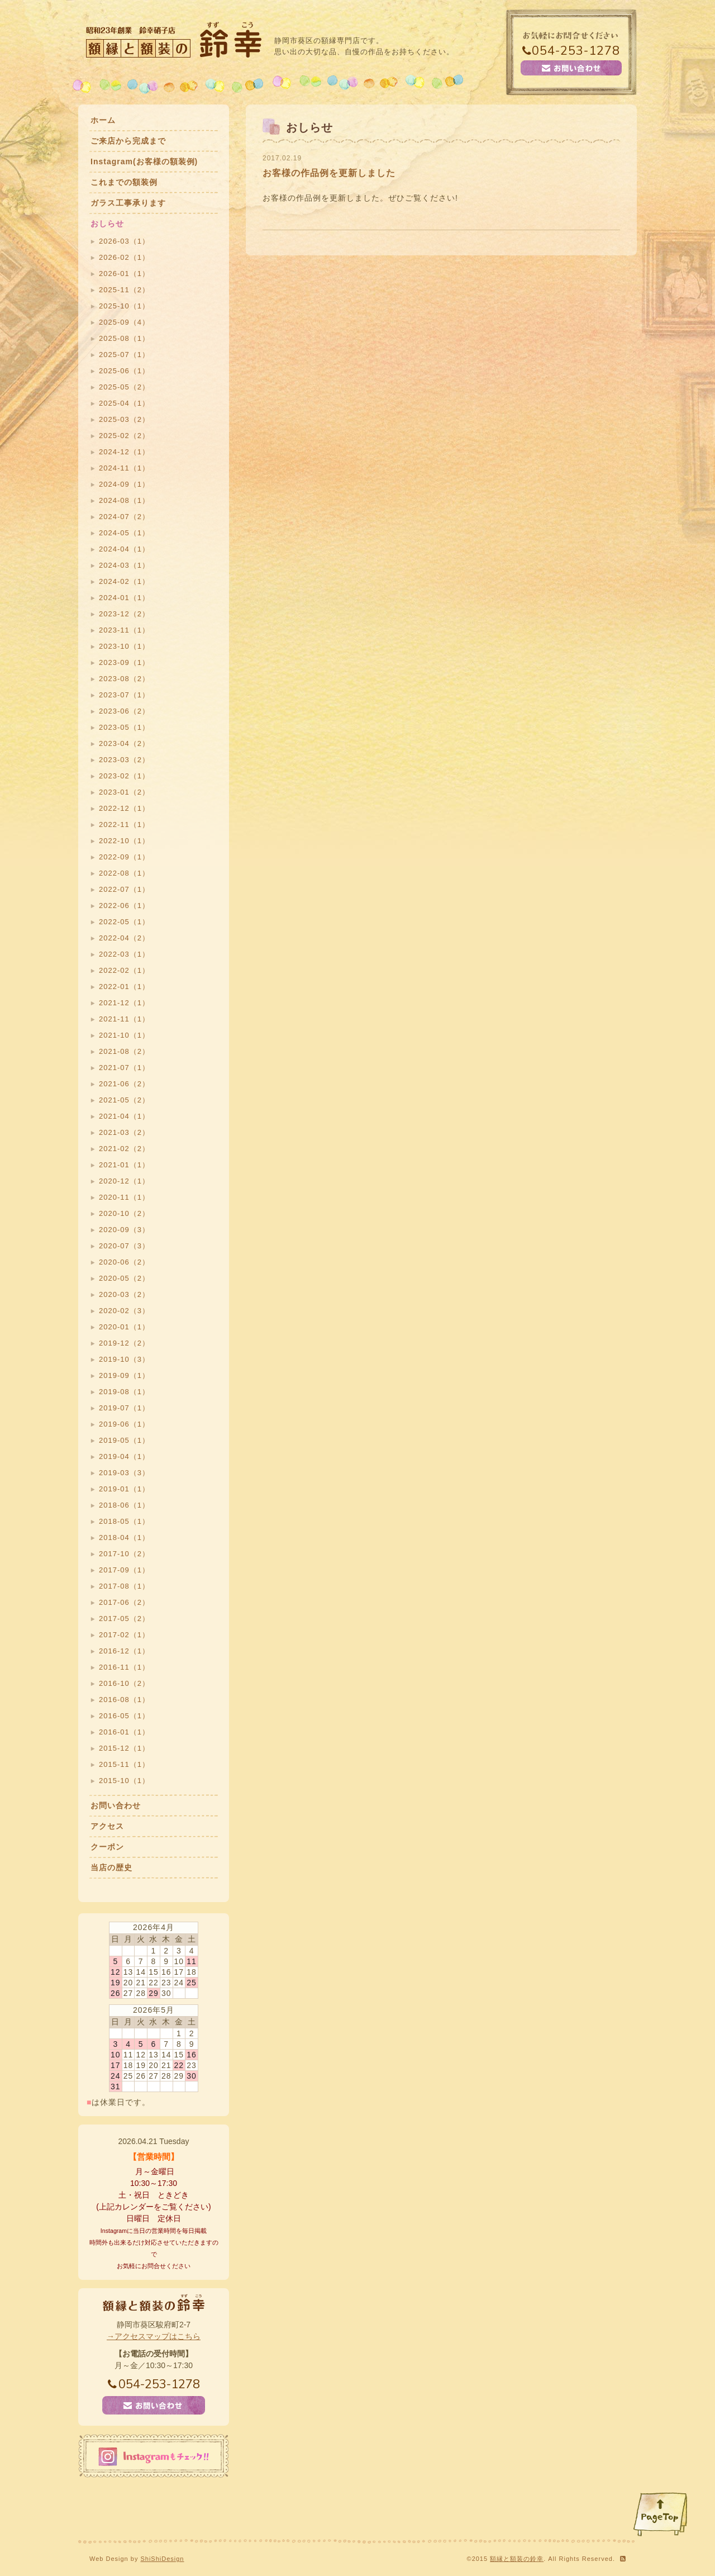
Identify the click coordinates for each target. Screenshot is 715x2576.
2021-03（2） (124, 1132)
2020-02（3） (124, 1310)
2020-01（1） (124, 1327)
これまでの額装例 (124, 182)
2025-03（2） (124, 419)
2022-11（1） (124, 824)
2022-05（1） (124, 922)
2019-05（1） (124, 1440)
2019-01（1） (124, 1489)
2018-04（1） (124, 1537)
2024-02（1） (124, 581)
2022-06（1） (124, 905)
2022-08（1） (124, 873)
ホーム (103, 120)
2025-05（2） (124, 387)
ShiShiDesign (162, 2558)
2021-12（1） (124, 1003)
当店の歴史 (111, 1867)
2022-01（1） (124, 986)
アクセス (107, 1826)
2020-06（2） (124, 1262)
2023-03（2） (124, 759)
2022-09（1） (124, 857)
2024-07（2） (124, 516)
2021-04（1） (124, 1116)
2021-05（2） (124, 1100)
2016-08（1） (124, 1699)
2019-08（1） (124, 1391)
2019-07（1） (124, 1408)
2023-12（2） (124, 614)
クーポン (107, 1846)
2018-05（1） (124, 1521)
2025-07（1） (124, 354)
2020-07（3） (124, 1246)
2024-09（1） (124, 484)
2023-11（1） (124, 630)
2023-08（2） (124, 678)
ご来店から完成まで (128, 140)
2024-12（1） (124, 452)
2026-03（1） (124, 241)
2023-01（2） (124, 792)
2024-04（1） (124, 549)
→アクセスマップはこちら (154, 2336)
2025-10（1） (124, 306)
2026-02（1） (124, 257)
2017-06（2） (124, 1602)
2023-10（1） (124, 646)
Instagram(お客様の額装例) (144, 161)
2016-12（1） (124, 1651)
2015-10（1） (124, 1780)
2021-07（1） (124, 1067)
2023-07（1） (124, 695)
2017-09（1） (124, 1570)
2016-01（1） (124, 1732)
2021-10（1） (124, 1035)
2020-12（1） (124, 1181)
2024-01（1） (124, 597)
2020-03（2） (124, 1294)
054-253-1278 (571, 51)
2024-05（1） (124, 533)
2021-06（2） (124, 1084)
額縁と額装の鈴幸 (517, 2558)
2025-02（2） (124, 435)
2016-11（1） (124, 1667)
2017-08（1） (124, 1586)
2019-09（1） (124, 1375)
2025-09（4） (124, 322)
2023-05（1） (124, 727)
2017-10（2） (124, 1554)
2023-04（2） (124, 743)
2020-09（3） (124, 1229)
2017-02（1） (124, 1635)
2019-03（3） (124, 1472)
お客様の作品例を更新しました (329, 173)
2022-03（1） (124, 954)
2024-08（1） (124, 500)
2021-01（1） (124, 1165)
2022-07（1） (124, 889)
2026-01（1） (124, 273)
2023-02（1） (124, 776)
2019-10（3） (124, 1359)
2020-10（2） (124, 1213)
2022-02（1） (124, 970)
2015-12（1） (124, 1748)
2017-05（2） (124, 1618)
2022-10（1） (124, 841)
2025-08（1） (124, 338)
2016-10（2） (124, 1683)
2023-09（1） (124, 662)
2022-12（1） (124, 808)
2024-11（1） (124, 468)
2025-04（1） (124, 403)
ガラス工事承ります (128, 202)
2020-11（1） (124, 1197)
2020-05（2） (124, 1278)
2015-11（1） (124, 1764)
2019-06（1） (124, 1424)
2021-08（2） (124, 1051)
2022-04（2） (124, 938)
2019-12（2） (124, 1343)
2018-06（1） (124, 1505)
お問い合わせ (115, 1805)
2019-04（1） (124, 1456)
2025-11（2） (124, 290)
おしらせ (107, 223)
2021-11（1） (124, 1019)
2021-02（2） (124, 1148)
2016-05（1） (124, 1716)
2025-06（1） (124, 371)
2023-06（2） (124, 711)
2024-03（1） (124, 565)
